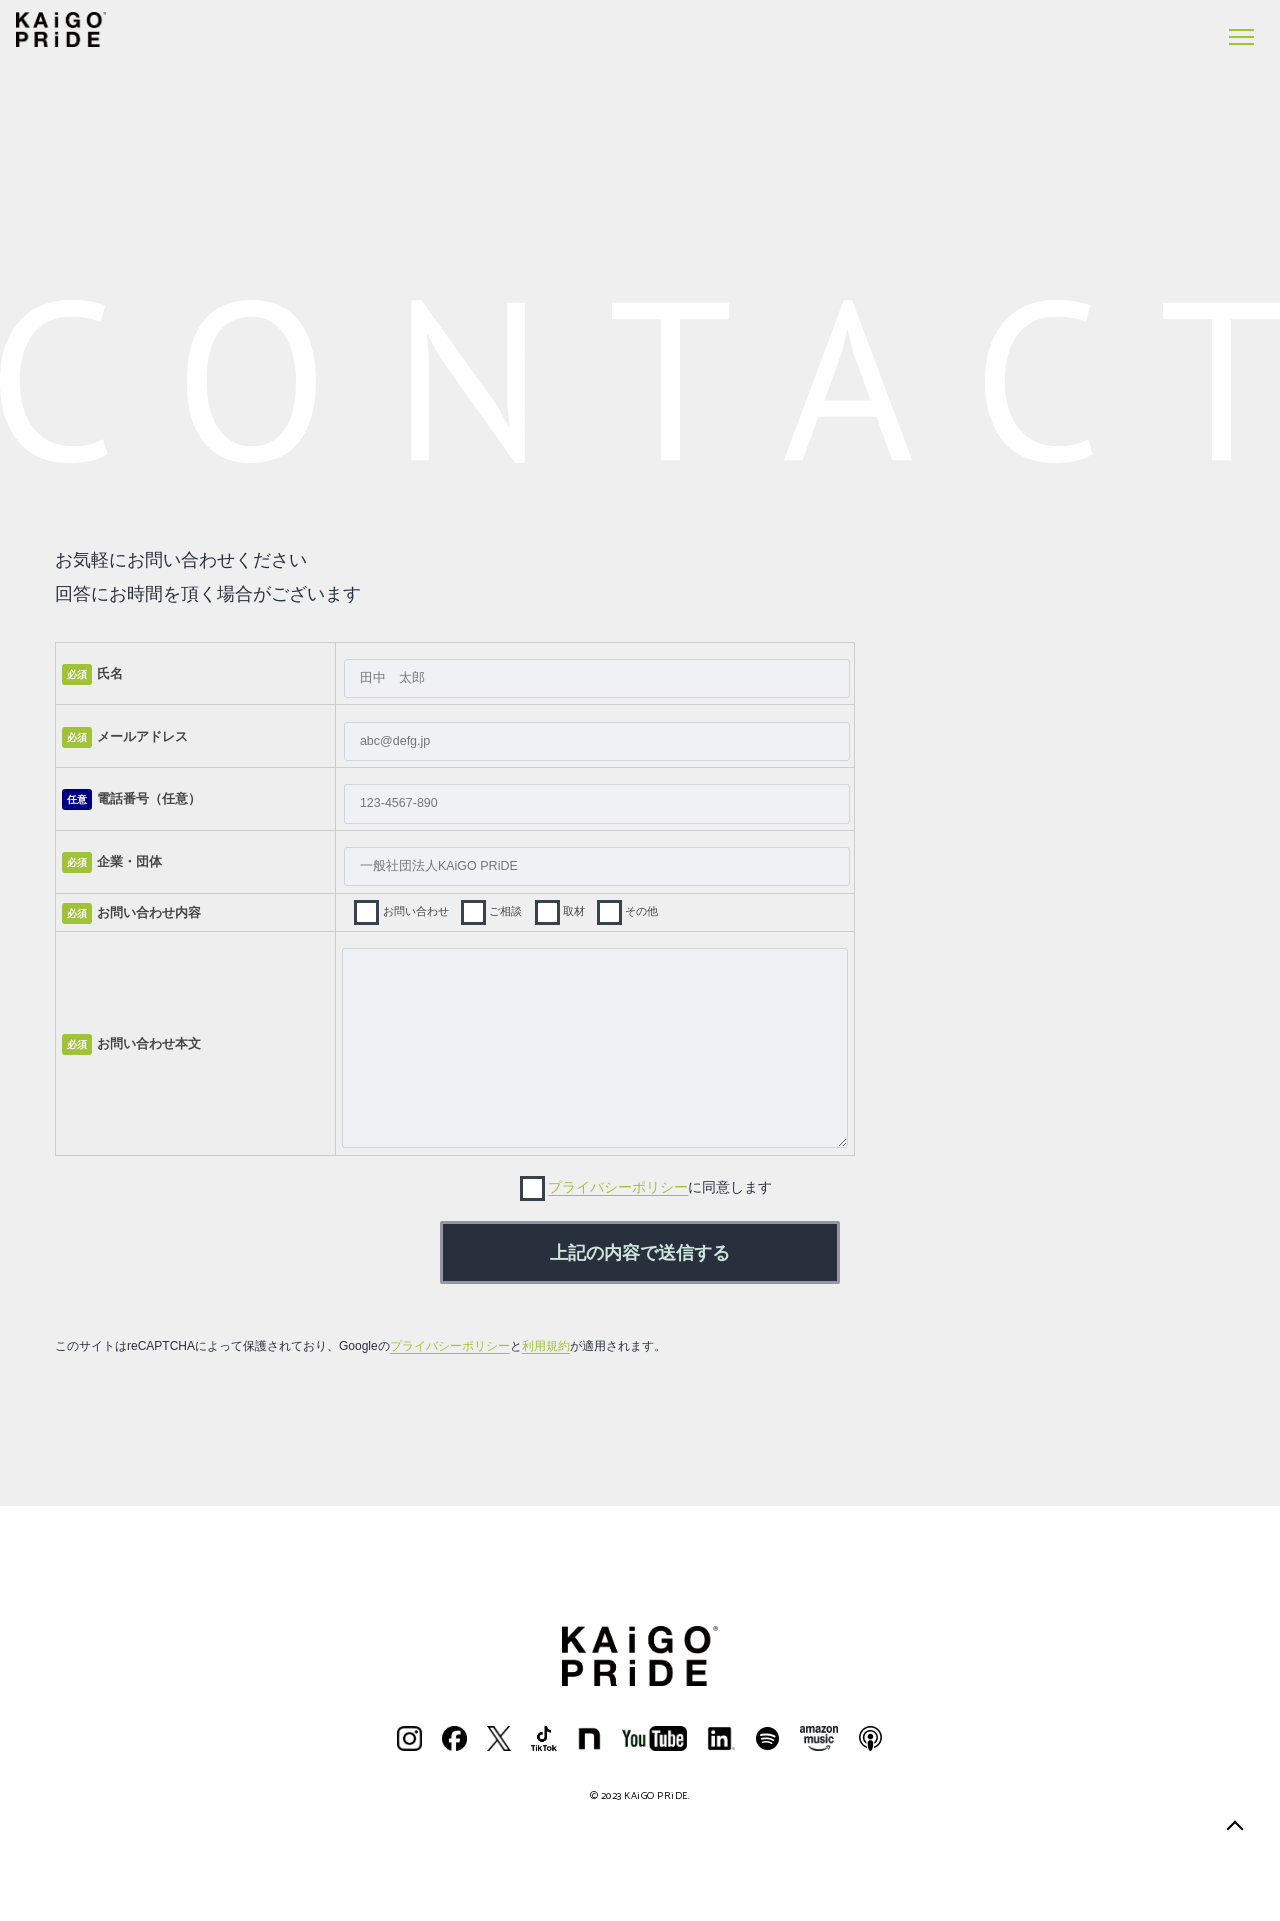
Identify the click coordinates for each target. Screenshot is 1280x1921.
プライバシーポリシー (618, 1187)
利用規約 (546, 1346)
